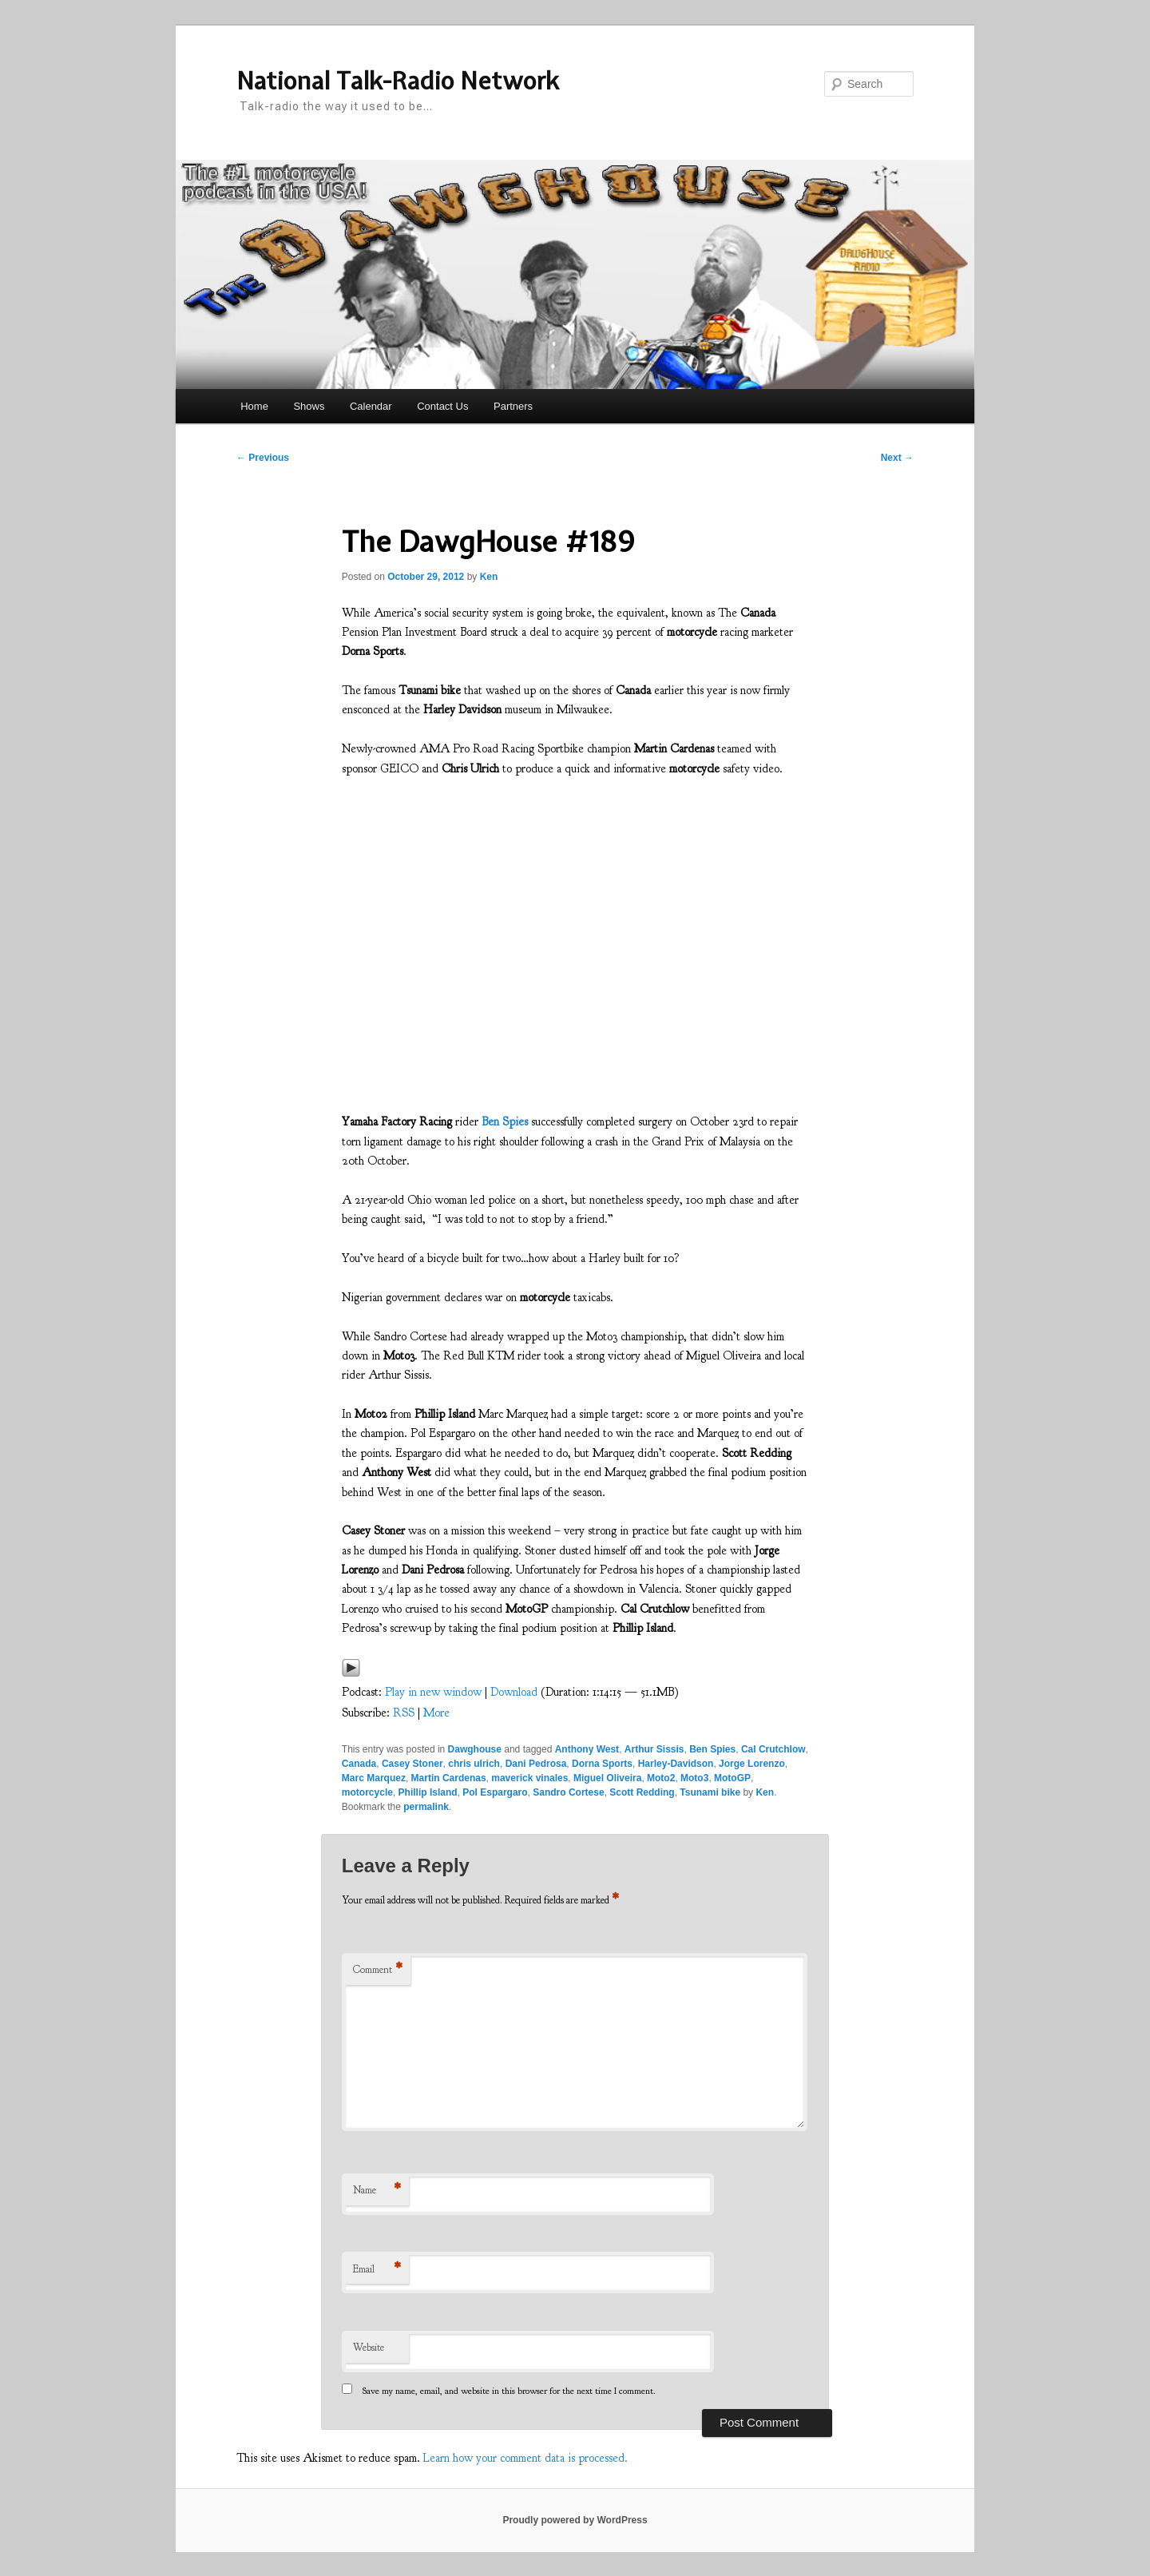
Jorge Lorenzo (752, 1763)
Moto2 (661, 1778)
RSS (403, 1713)
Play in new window (433, 1692)
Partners (513, 406)
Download (513, 1692)
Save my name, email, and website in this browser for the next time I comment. (509, 2390)
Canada (359, 1763)
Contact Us (442, 406)
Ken (489, 576)
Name (377, 2190)
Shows (308, 406)
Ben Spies (712, 1749)
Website (368, 2347)
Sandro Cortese (568, 1792)
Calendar (371, 406)
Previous (262, 457)
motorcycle (367, 1792)
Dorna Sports (602, 1763)
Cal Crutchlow (773, 1749)
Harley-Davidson (676, 1763)
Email (377, 2269)
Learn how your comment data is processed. (525, 2458)
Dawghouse (475, 1749)
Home (254, 406)
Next (897, 457)
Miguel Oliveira (607, 1778)
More (436, 1713)
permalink (426, 1806)
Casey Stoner (412, 1763)
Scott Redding (641, 1792)
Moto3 (694, 1778)
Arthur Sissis (654, 1749)
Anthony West (587, 1749)
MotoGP (732, 1778)
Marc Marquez (374, 1778)
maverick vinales (529, 1778)
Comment (377, 1970)
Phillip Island (428, 1792)
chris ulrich (474, 1763)
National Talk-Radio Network (397, 81)
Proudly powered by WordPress (574, 2520)
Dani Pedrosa (536, 1763)
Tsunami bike (710, 1792)
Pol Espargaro (494, 1792)
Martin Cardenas (448, 1778)
